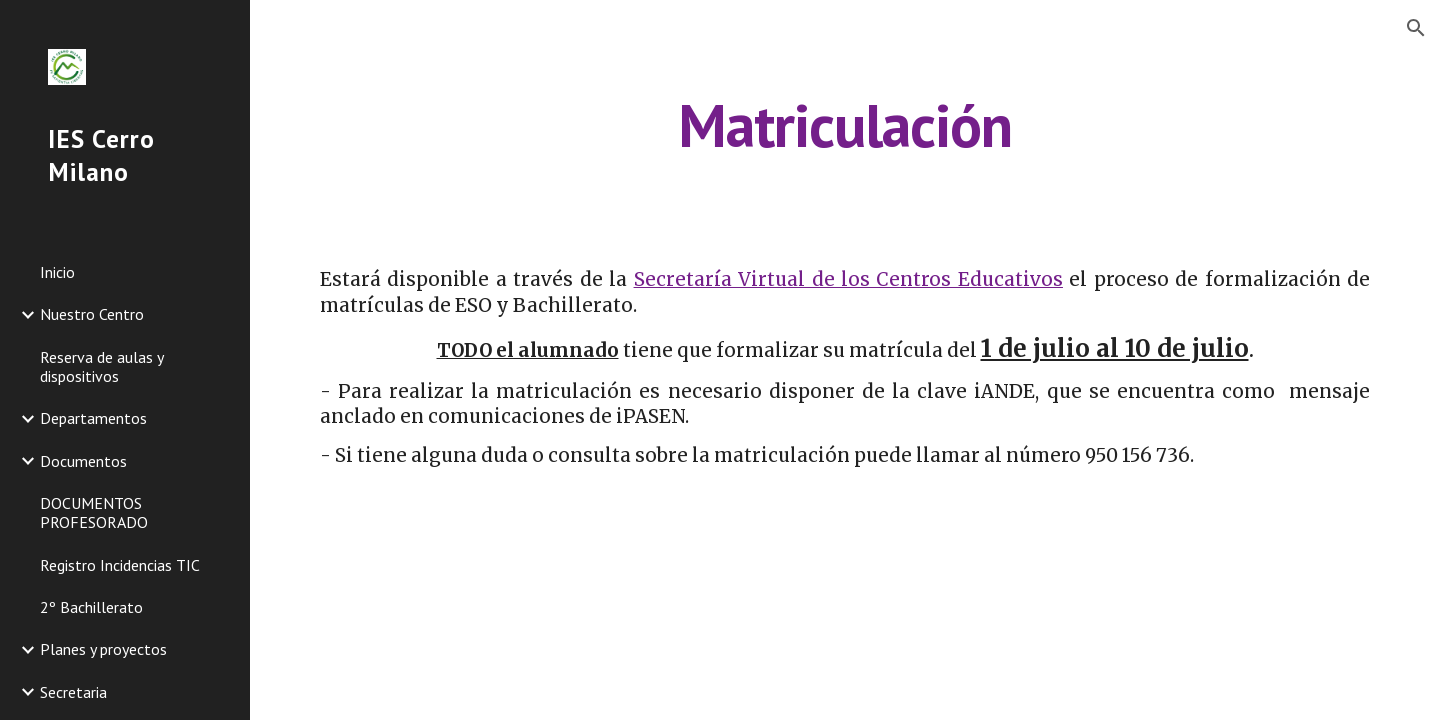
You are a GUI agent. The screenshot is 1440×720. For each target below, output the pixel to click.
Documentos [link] (83, 461)
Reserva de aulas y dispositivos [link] (101, 366)
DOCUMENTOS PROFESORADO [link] (94, 512)
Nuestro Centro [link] (92, 314)
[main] (845, 125)
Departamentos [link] (93, 418)
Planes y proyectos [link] (103, 649)
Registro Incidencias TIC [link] (120, 565)
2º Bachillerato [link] (91, 607)
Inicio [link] (57, 272)
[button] (1416, 28)
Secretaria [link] (73, 692)
